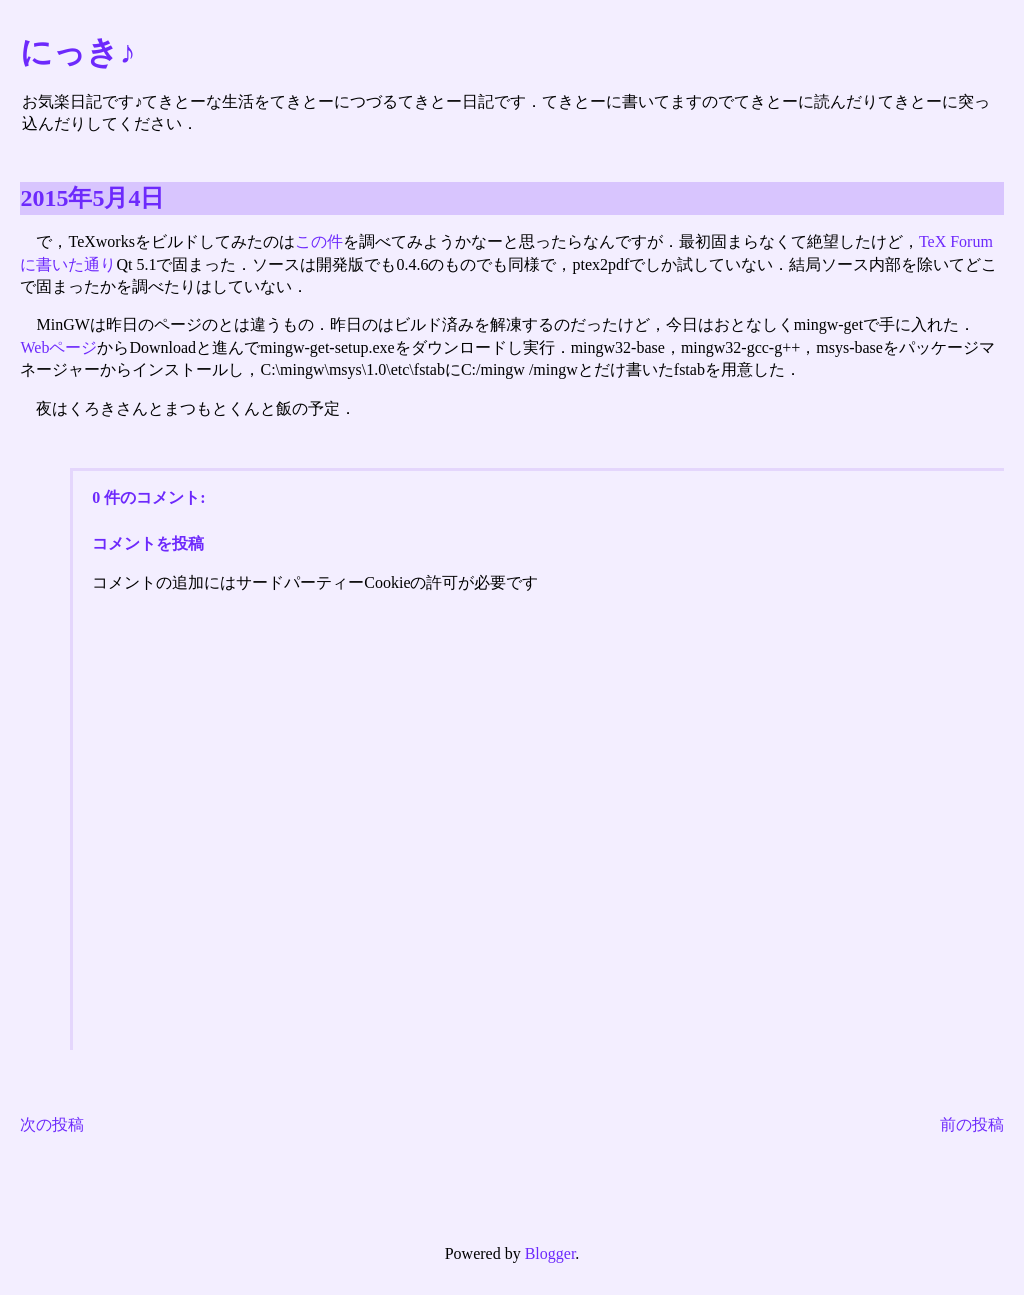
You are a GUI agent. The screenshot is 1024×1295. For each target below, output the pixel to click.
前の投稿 (972, 1124)
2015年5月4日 (92, 198)
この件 (319, 241)
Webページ (58, 347)
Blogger (550, 1253)
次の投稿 (52, 1124)
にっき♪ (77, 52)
